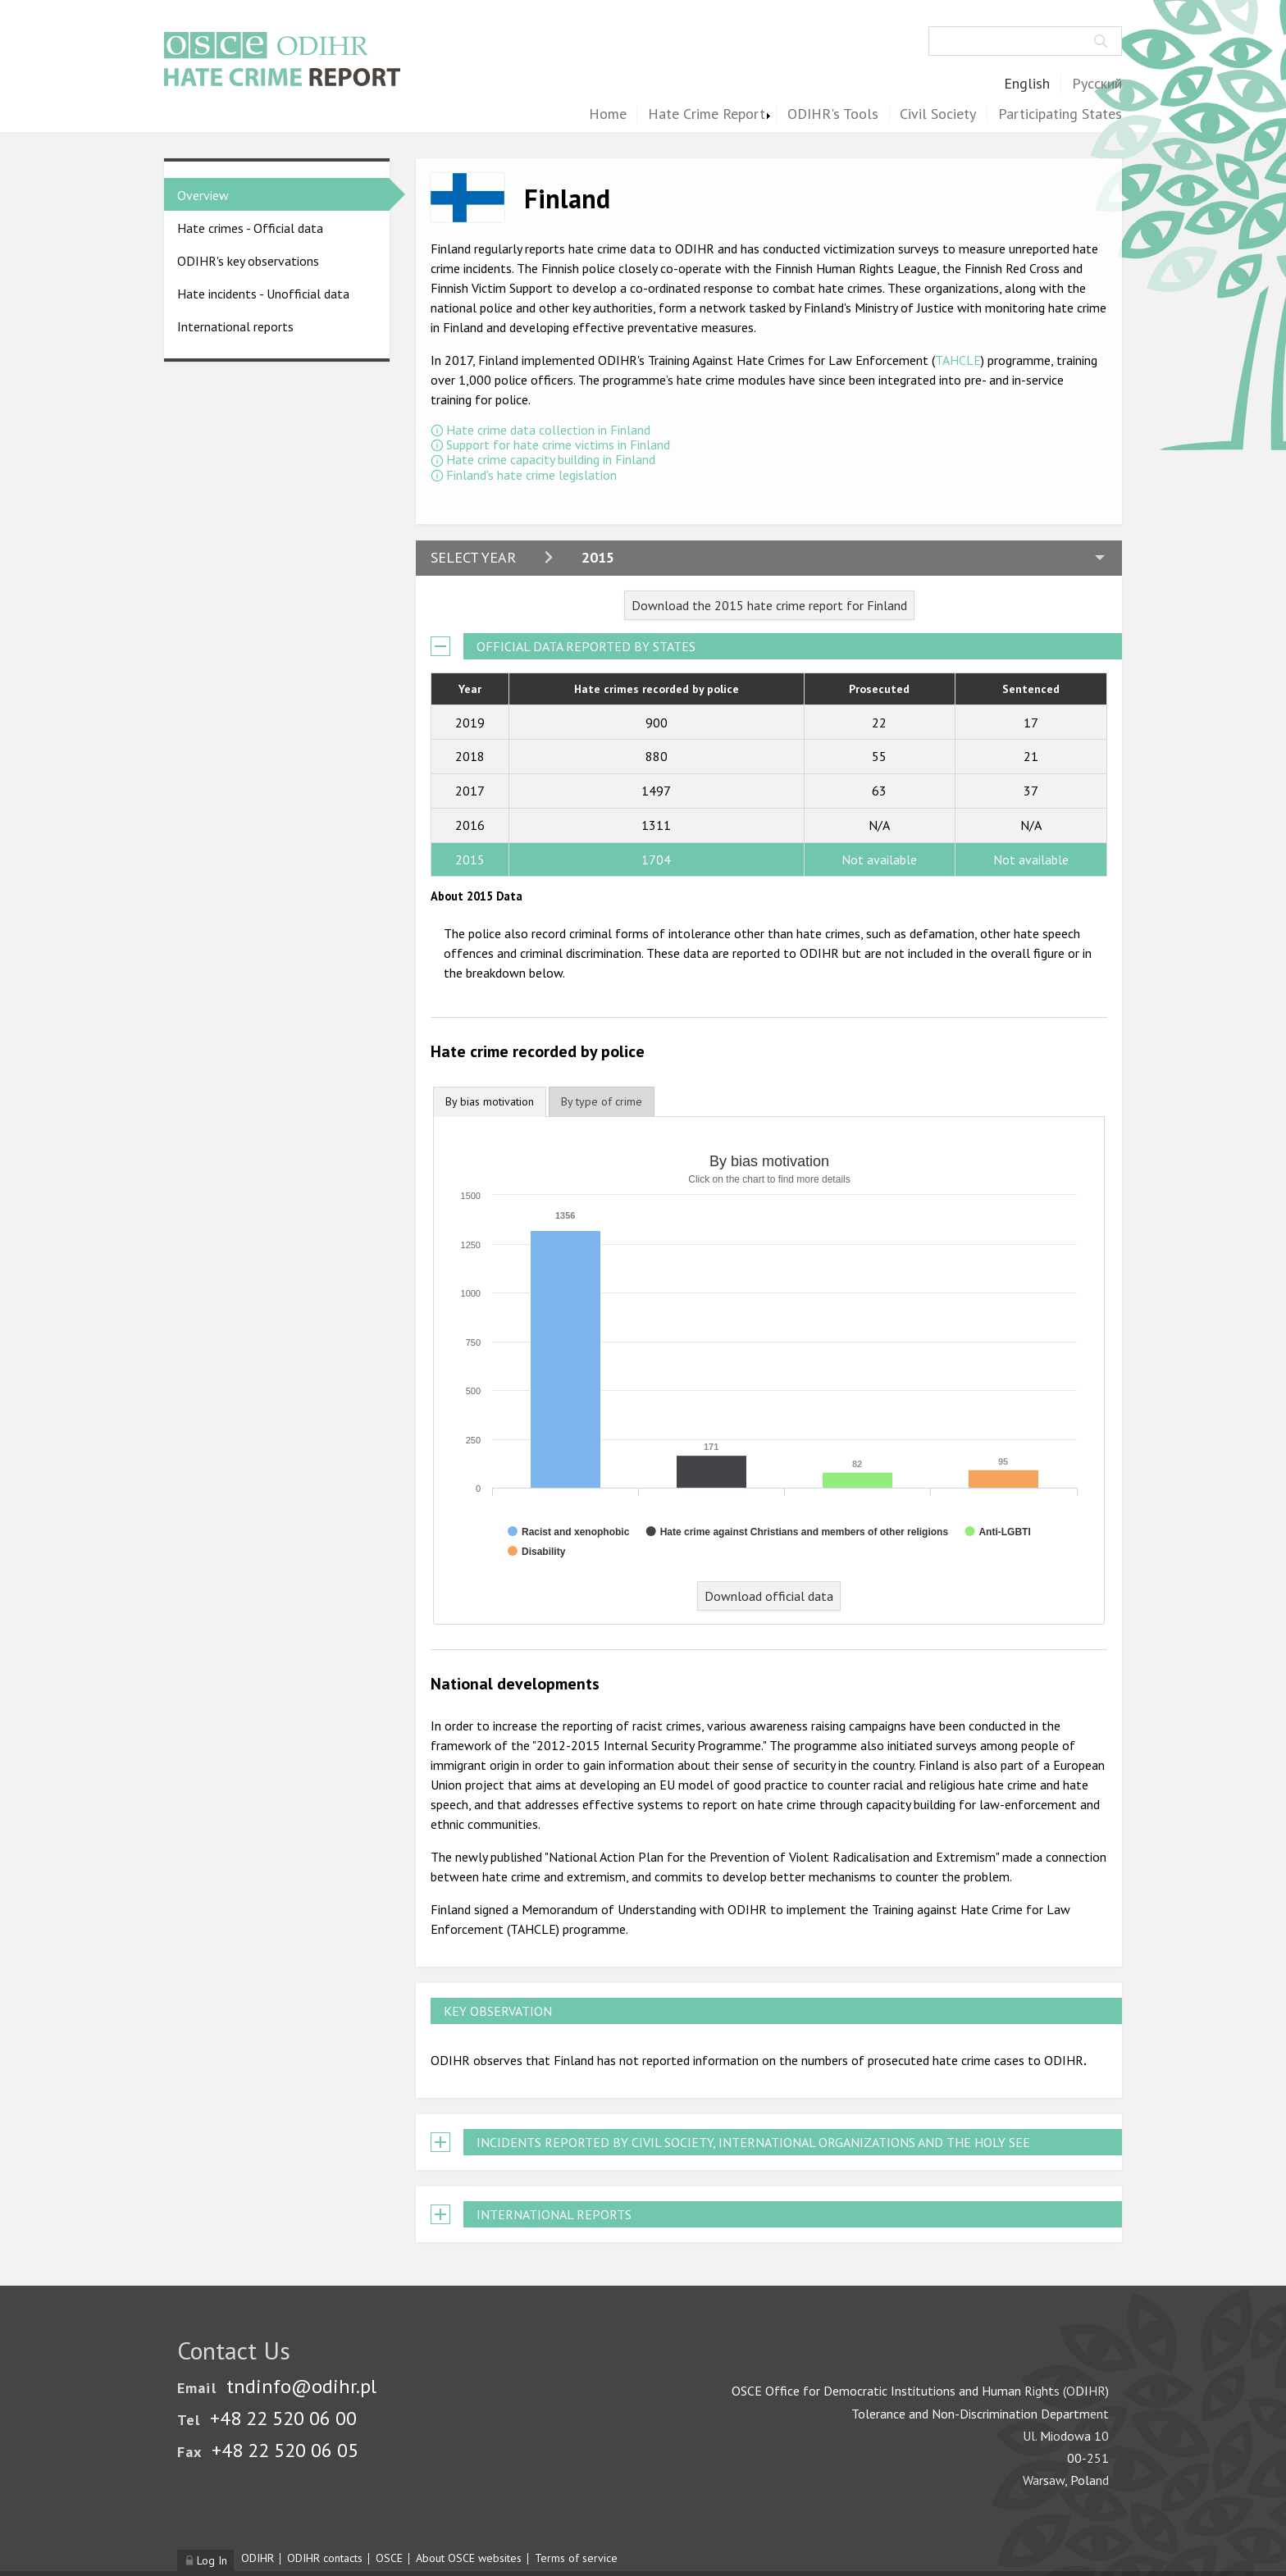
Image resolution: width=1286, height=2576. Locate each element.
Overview (203, 195)
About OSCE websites (469, 2558)
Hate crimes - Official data (250, 228)
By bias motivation (489, 1101)
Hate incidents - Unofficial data (263, 293)
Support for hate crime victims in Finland (558, 444)
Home (608, 114)
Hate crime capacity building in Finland (550, 459)
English (1027, 84)
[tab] (489, 1102)
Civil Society (938, 114)
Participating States (1060, 114)
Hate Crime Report (706, 114)
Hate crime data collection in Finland (548, 429)
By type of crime (601, 1101)
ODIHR (257, 2558)
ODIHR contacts (325, 2558)
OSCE (389, 2558)
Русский (1097, 84)
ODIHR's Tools (832, 114)
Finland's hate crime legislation (531, 474)
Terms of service (576, 2558)
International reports (235, 326)
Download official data (769, 1596)
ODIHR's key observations (248, 261)
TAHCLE (958, 360)
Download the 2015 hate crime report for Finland (769, 605)
